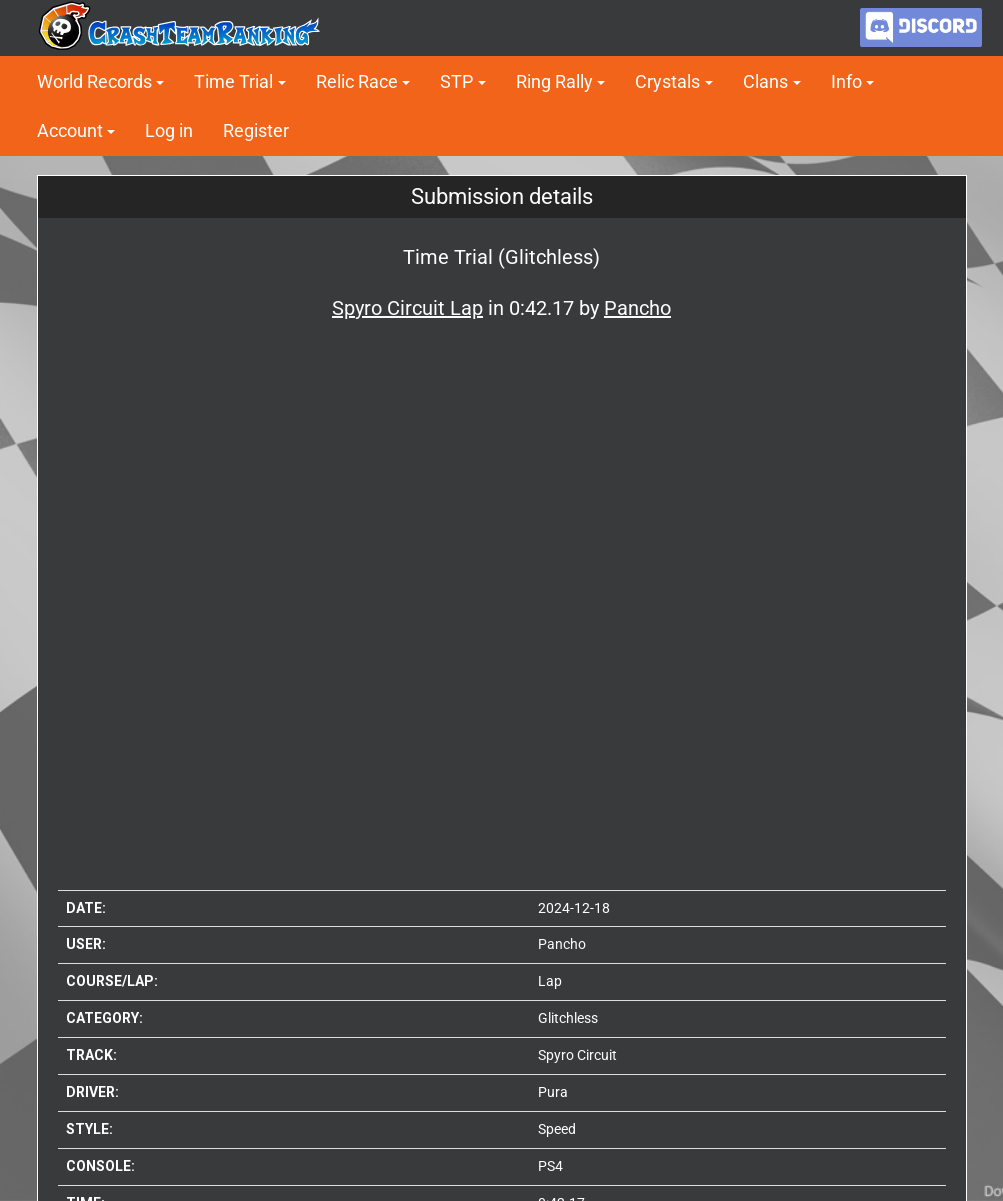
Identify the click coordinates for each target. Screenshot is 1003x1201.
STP (456, 81)
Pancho (562, 944)
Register (256, 130)
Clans (765, 81)
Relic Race (357, 81)
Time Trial (233, 81)
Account (70, 130)
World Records (94, 81)
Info (846, 81)
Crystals (667, 81)
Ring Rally (554, 81)
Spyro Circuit (577, 1055)
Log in (169, 130)
